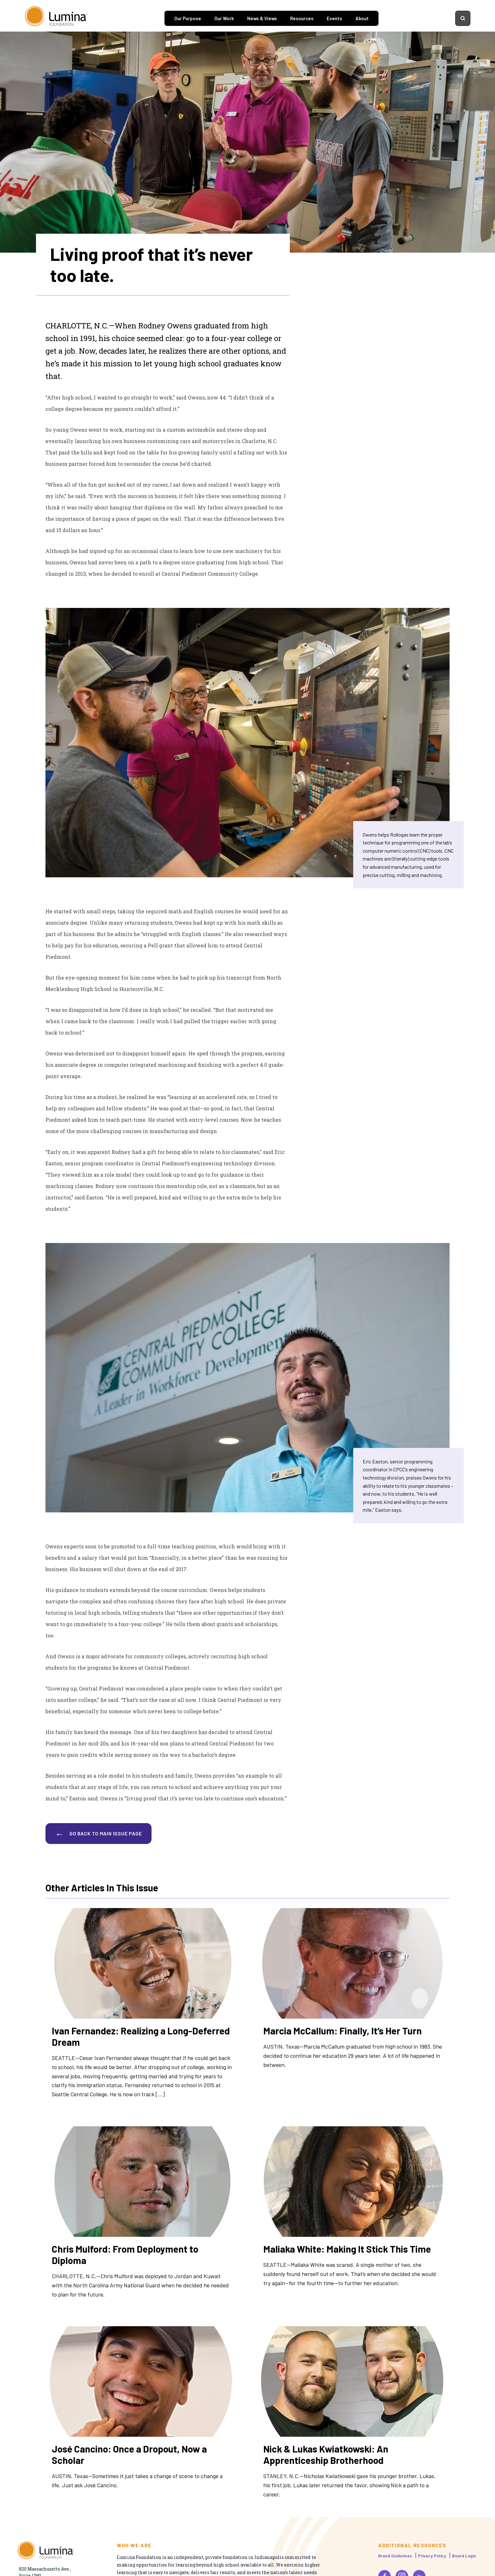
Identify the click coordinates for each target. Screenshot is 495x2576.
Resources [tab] (301, 18)
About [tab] (362, 18)
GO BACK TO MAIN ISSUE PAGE (105, 1833)
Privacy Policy (432, 2555)
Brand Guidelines (395, 2555)
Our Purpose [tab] (187, 18)
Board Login (464, 2555)
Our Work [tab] (224, 18)
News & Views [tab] (262, 18)
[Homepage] (56, 18)
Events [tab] (334, 18)
